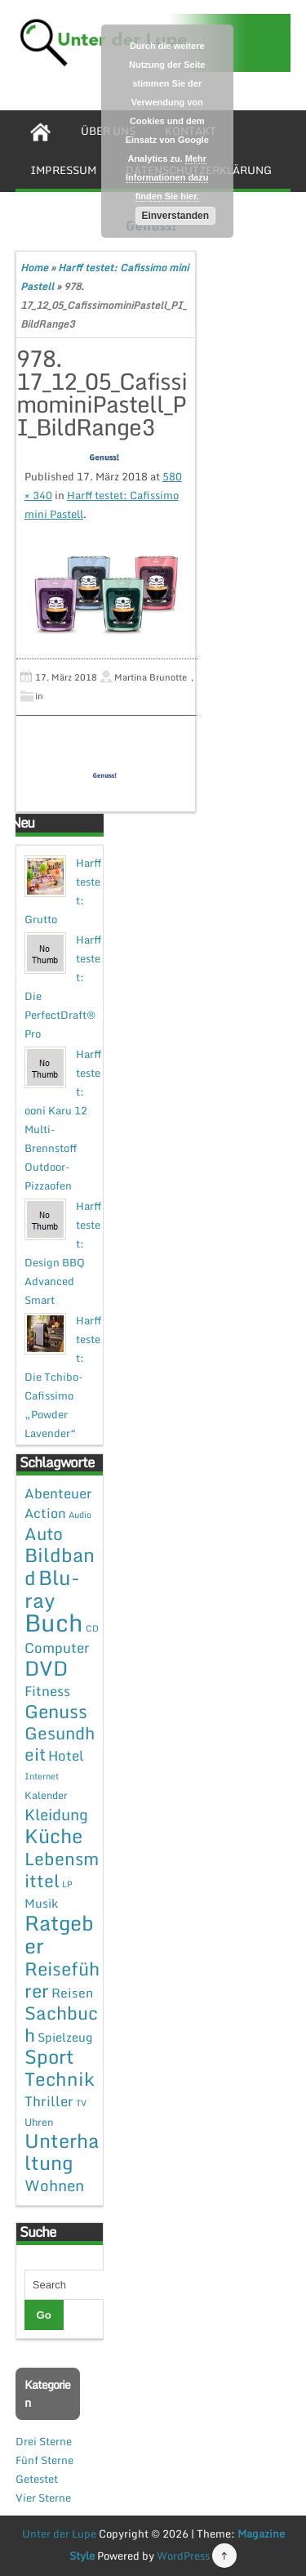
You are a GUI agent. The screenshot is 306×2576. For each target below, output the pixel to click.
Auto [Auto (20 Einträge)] (43, 1533)
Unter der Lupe (59, 2534)
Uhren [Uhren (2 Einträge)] (38, 2122)
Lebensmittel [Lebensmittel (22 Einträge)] (61, 1869)
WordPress (183, 2556)
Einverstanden (175, 215)
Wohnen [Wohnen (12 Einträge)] (54, 2185)
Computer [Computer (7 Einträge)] (57, 1647)
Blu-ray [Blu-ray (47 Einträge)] (52, 1588)
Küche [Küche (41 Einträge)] (53, 1835)
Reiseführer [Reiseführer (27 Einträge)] (62, 1979)
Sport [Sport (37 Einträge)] (49, 2056)
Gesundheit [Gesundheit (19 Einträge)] (59, 1743)
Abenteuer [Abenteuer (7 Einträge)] (58, 1493)
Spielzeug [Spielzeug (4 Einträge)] (65, 2037)
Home (34, 267)
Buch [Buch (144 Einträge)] (53, 1622)
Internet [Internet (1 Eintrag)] (41, 1776)
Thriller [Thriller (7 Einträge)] (48, 2101)
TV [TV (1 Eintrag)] (81, 2103)
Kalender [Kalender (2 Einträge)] (46, 1795)
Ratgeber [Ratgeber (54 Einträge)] (59, 1934)
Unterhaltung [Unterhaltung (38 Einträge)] (62, 2151)
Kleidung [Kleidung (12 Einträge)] (56, 1814)
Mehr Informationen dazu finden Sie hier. (167, 177)
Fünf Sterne (44, 2460)
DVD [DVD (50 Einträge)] (46, 1668)
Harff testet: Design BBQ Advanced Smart (62, 1253)
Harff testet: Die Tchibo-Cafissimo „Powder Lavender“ (62, 1376)
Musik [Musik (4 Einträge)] (41, 1903)
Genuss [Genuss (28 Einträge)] (55, 1711)
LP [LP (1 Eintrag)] (67, 1884)
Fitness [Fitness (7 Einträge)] (47, 1691)
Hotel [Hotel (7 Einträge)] (66, 1755)
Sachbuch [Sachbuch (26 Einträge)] (61, 2023)
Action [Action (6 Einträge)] (45, 1513)
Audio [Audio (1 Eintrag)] (80, 1514)
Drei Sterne (44, 2441)
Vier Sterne (43, 2498)
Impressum (63, 170)
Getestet (37, 2479)
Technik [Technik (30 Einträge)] (59, 2079)
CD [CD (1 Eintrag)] (92, 1628)
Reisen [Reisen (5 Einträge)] (72, 1992)
